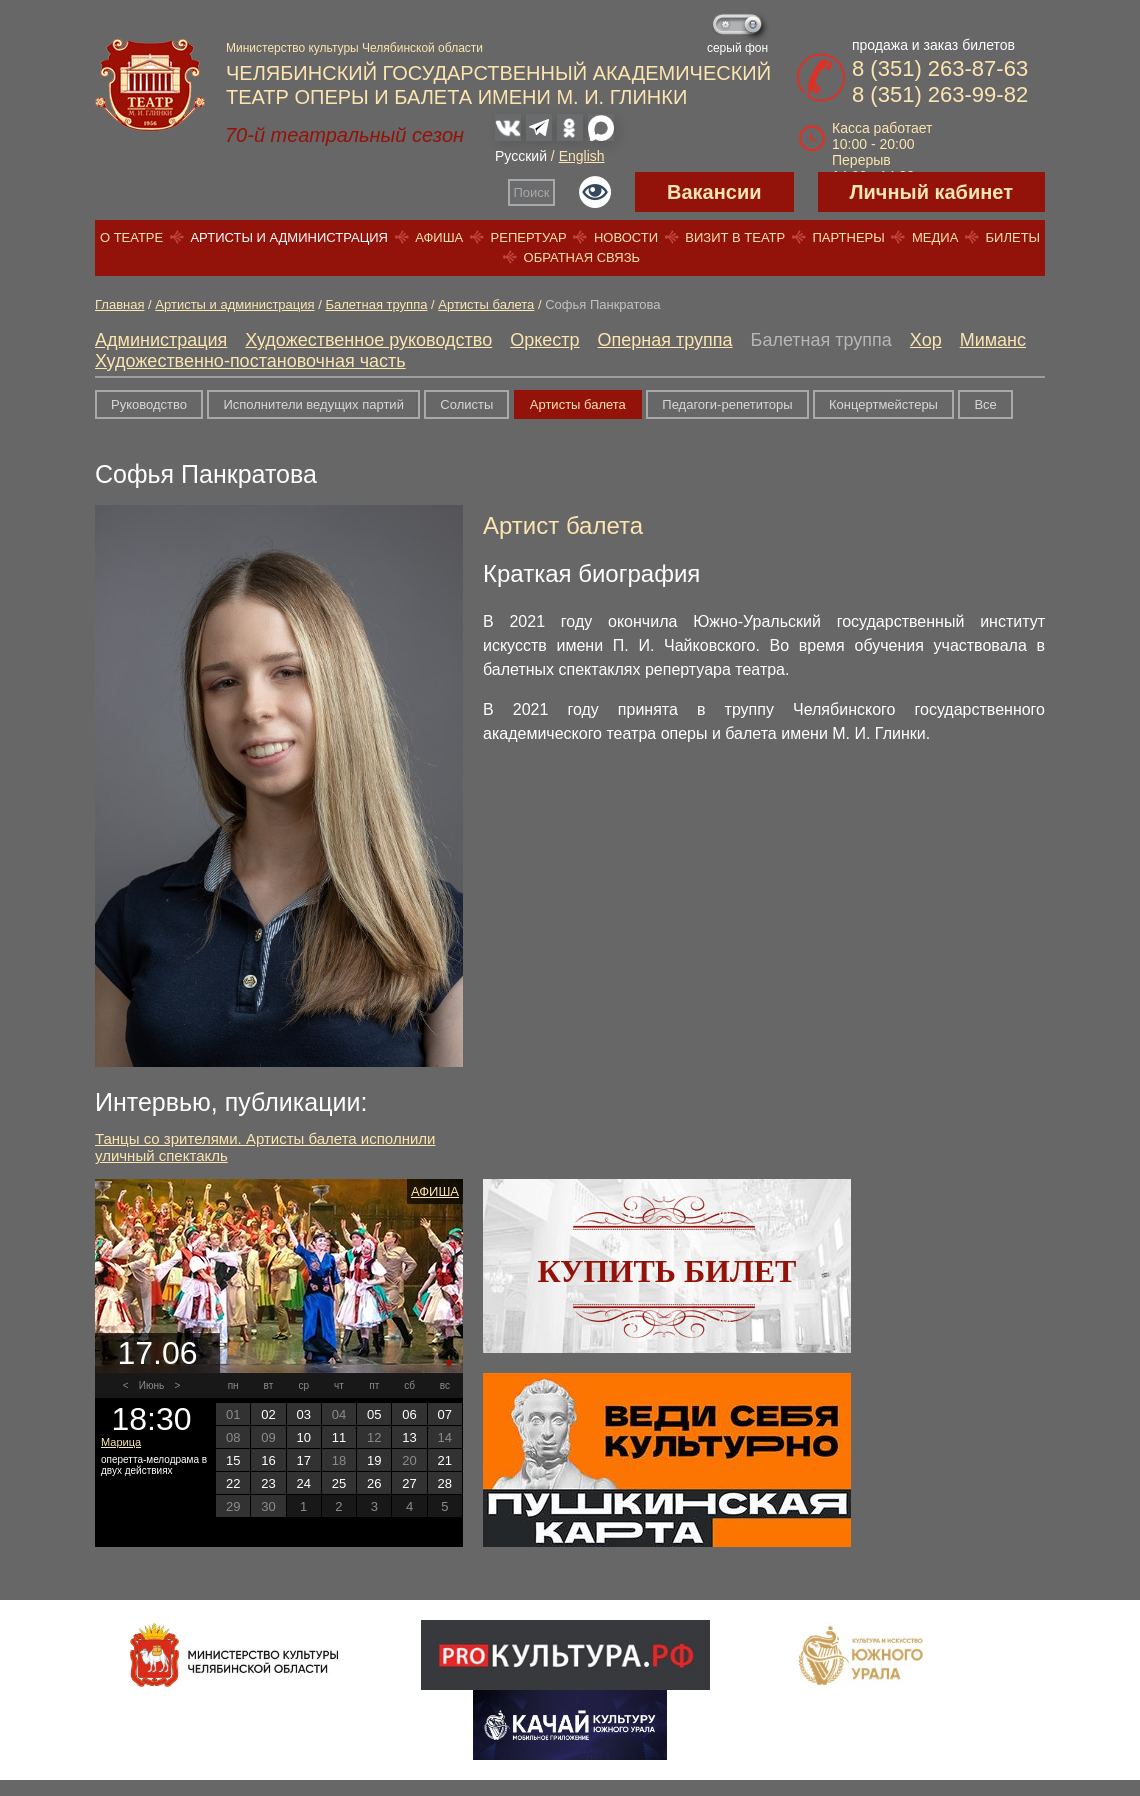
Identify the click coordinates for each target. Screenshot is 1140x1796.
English (582, 156)
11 (339, 1437)
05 (374, 1414)
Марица (121, 1442)
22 (233, 1483)
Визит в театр (735, 237)
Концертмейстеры (883, 404)
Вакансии (714, 192)
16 (268, 1460)
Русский (521, 156)
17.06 (157, 1353)
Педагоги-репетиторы (727, 404)
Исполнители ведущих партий (313, 404)
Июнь (151, 1385)
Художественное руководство (368, 340)
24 (303, 1483)
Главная (119, 304)
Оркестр (544, 340)
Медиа (935, 237)
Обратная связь (582, 257)
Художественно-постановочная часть (250, 361)
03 (303, 1414)
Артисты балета (486, 304)
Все (985, 404)
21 (445, 1460)
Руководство (149, 404)
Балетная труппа (376, 304)
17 (303, 1460)
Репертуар (529, 237)
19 (374, 1460)
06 (409, 1414)
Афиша (439, 237)
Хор (926, 340)
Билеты (1013, 237)
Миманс (993, 340)
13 (409, 1437)
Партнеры (848, 237)
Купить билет (667, 1271)
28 (445, 1483)
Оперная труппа (665, 340)
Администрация (161, 340)
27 (409, 1483)
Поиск (532, 192)
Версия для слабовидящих (595, 192)
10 (303, 1437)
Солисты (466, 404)
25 (339, 1483)
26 (374, 1483)
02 (268, 1414)
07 (445, 1414)
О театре (131, 237)
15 (233, 1460)
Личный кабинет (931, 192)
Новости (626, 237)
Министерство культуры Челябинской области (354, 48)
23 (268, 1483)
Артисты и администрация (289, 237)
